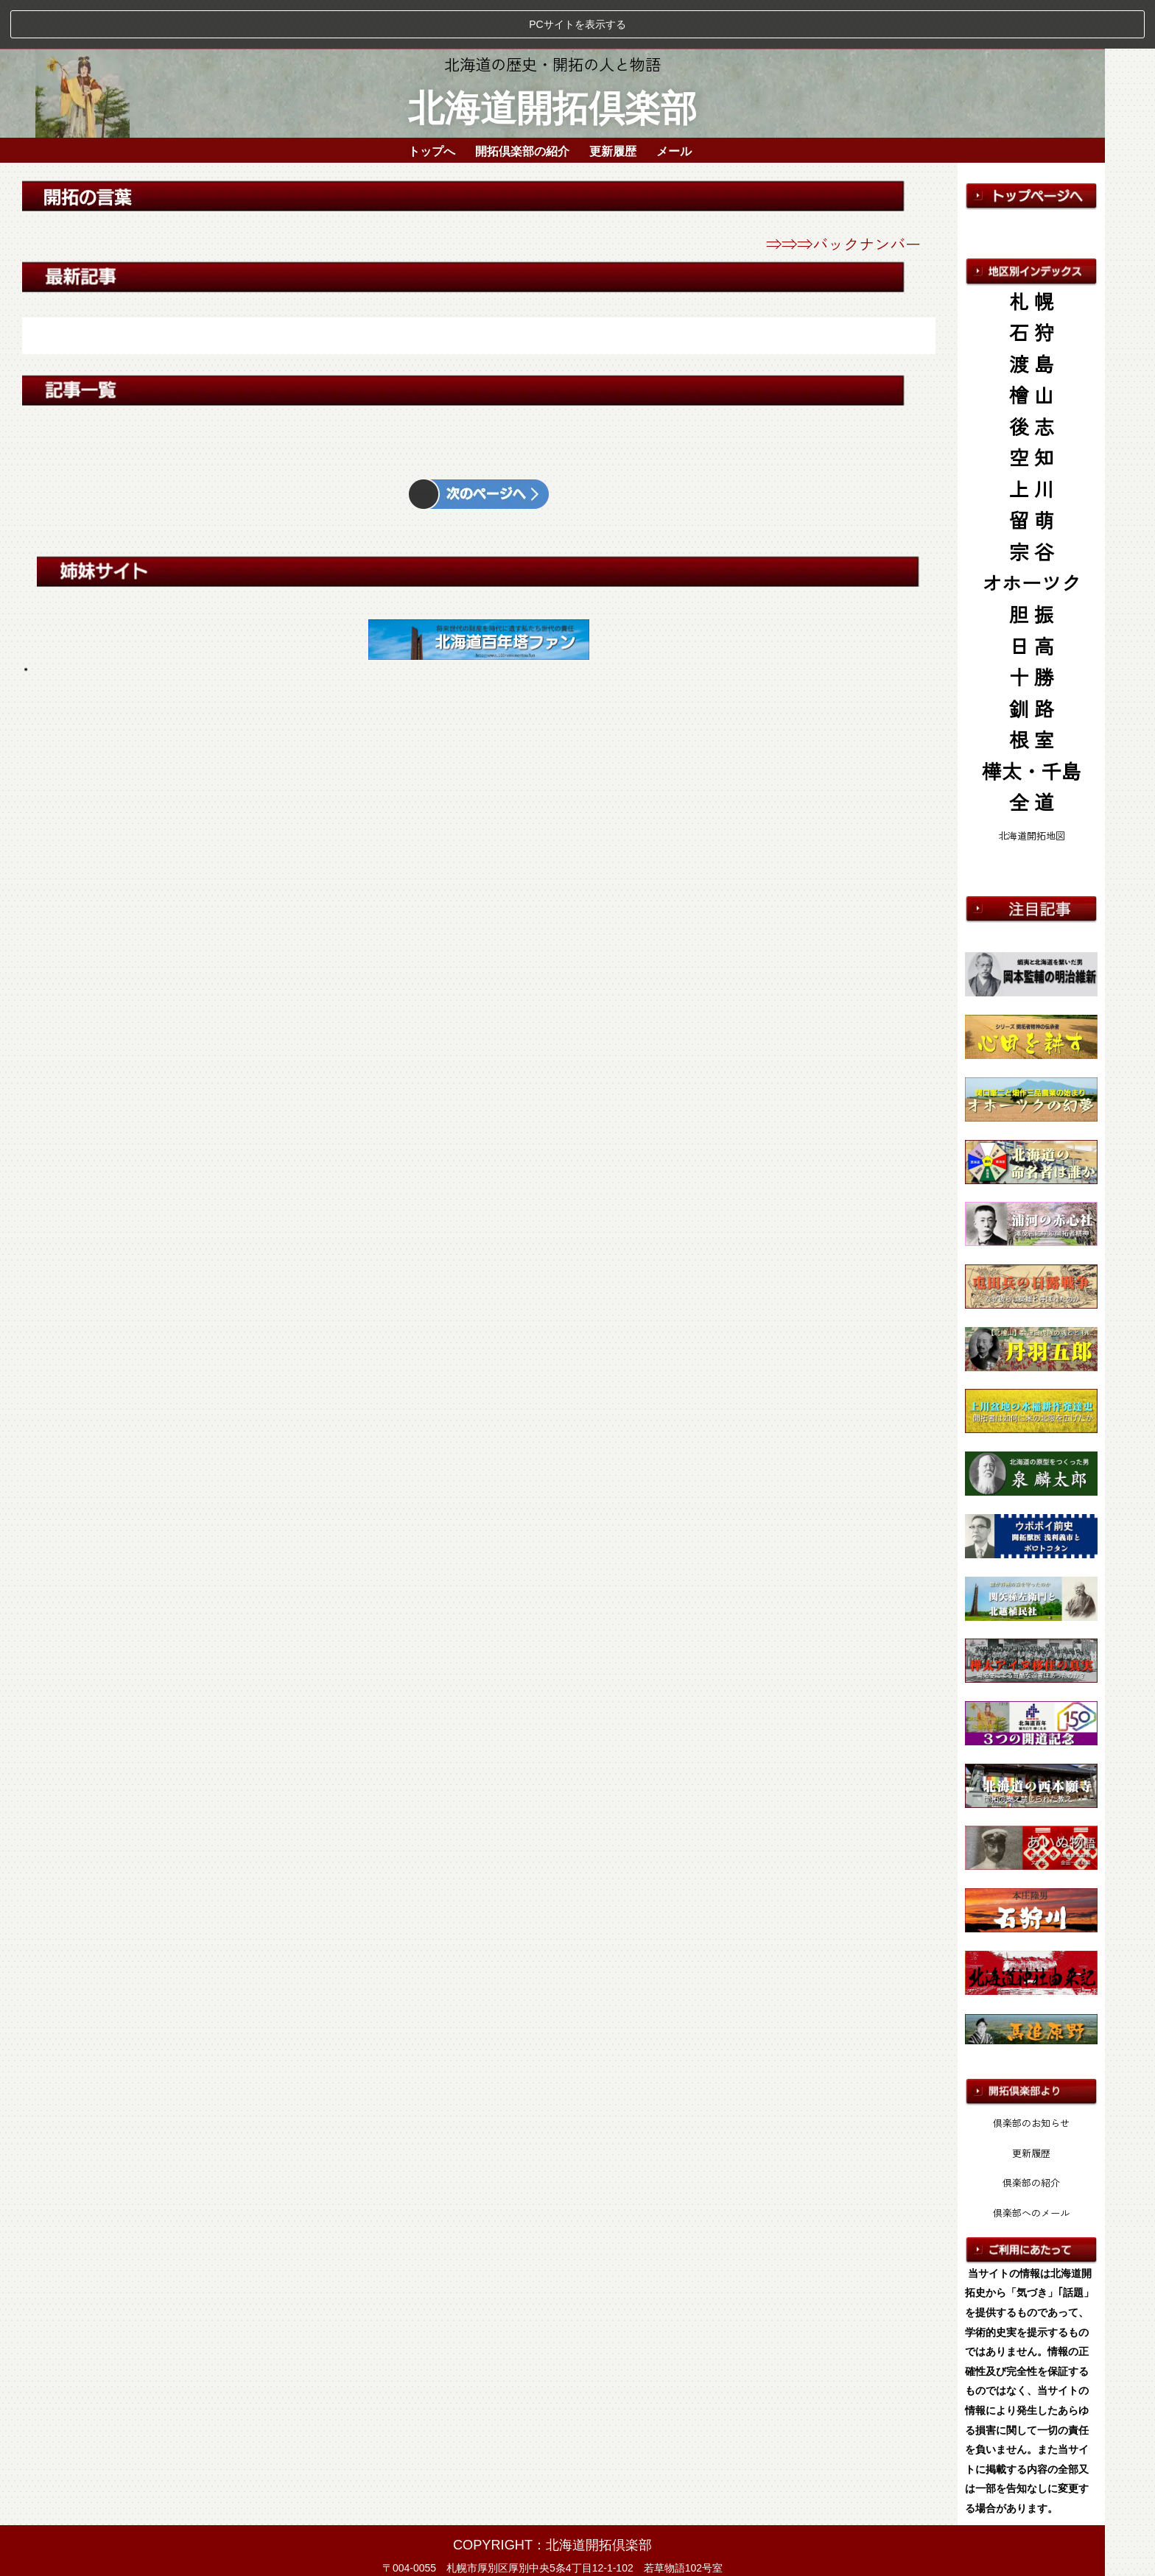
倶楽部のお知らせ (1031, 2075)
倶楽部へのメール (1031, 2164)
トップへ (431, 99)
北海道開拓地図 (1031, 787)
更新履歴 (612, 99)
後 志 (1031, 377)
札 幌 (1031, 252)
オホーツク (1031, 534)
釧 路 (1031, 659)
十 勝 (1031, 628)
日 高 (1031, 597)
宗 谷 (1031, 502)
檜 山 (1031, 346)
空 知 (1031, 409)
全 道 (1031, 753)
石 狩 (1031, 284)
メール (674, 99)
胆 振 (1031, 565)
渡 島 (1031, 314)
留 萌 (1031, 471)
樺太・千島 (1031, 722)
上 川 (1031, 440)
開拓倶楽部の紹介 (522, 99)
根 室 (1031, 691)
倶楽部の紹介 (1031, 2135)
